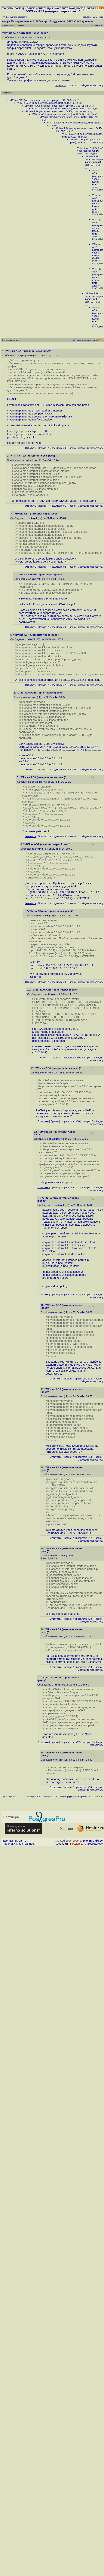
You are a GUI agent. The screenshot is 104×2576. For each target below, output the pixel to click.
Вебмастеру (95, 1843)
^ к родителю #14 (82, 1787)
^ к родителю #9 (71, 1057)
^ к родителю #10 (70, 1121)
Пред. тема (87, 1797)
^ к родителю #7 (57, 903)
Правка (72, 85)
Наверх (72, 448)
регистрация (44, 8)
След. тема (98, 1797)
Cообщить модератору (90, 85)
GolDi (69, 111)
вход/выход (77, 8)
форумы (7, 8)
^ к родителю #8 (57, 982)
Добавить (63, 1843)
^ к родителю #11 (70, 1187)
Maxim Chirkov (93, 1840)
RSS (100, 340)
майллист (61, 8)
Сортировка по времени (85, 340)
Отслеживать (96, 25)
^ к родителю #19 (82, 1667)
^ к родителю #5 (57, 769)
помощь (20, 8)
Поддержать (78, 1843)
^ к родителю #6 (57, 836)
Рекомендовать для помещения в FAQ (41, 1797)
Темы (78, 1797)
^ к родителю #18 (82, 1618)
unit (22, 37)
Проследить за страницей (18, 1843)
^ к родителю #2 (57, 566)
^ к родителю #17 (82, 1538)
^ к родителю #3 (57, 627)
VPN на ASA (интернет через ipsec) (29, 100)
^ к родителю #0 (57, 448)
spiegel (55, 100)
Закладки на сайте (14, 1840)
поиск (31, 8)
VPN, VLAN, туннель (80, 21)
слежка (91, 8)
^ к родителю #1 (57, 505)
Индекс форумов (67, 1797)
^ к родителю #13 (82, 1378)
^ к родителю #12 (70, 1294)
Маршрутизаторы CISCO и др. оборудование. (38, 21)
